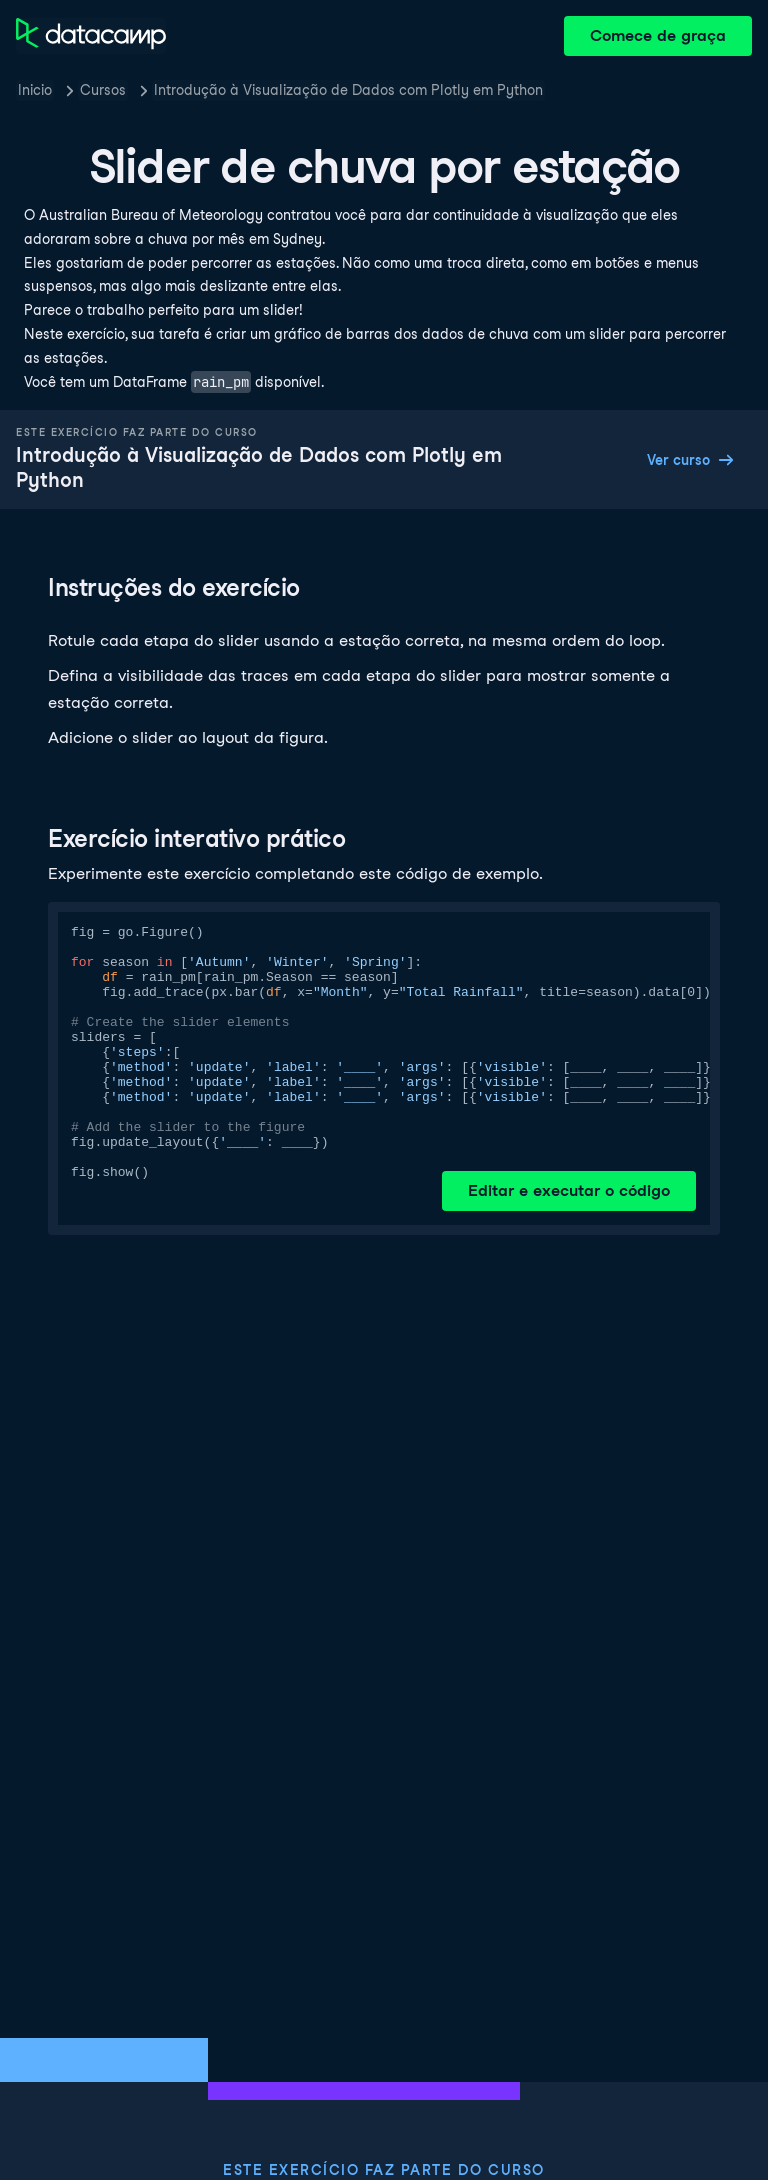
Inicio (35, 90)
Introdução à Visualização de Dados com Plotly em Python (348, 90)
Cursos (103, 90)
